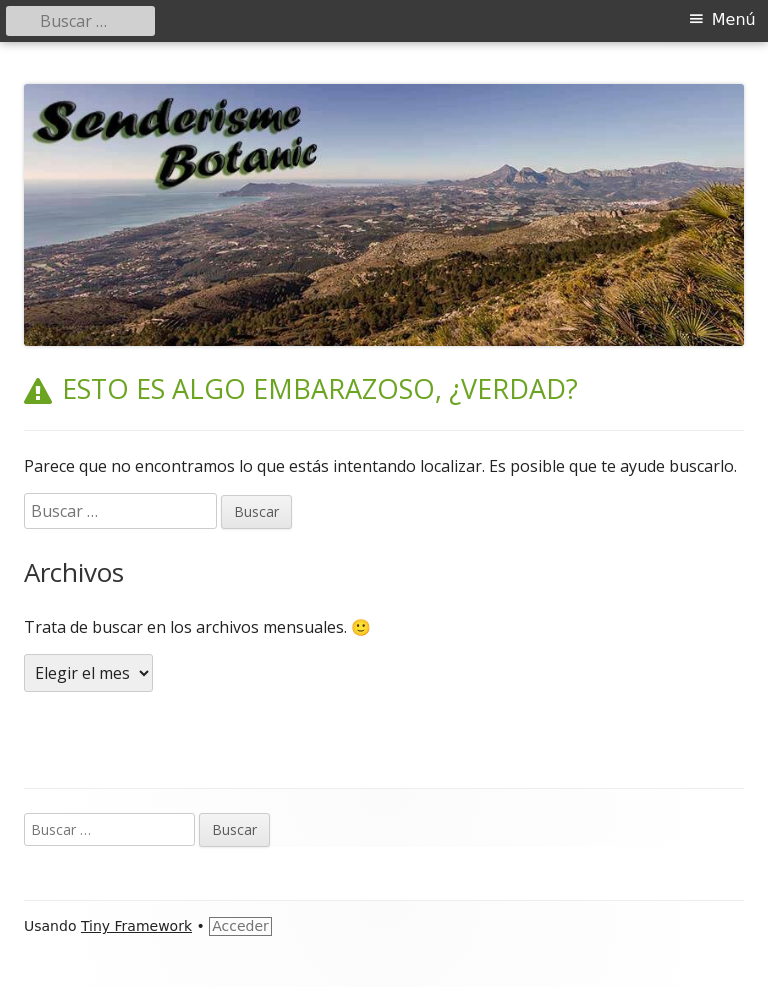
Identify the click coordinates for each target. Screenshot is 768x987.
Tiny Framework (136, 926)
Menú (734, 19)
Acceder (240, 926)
